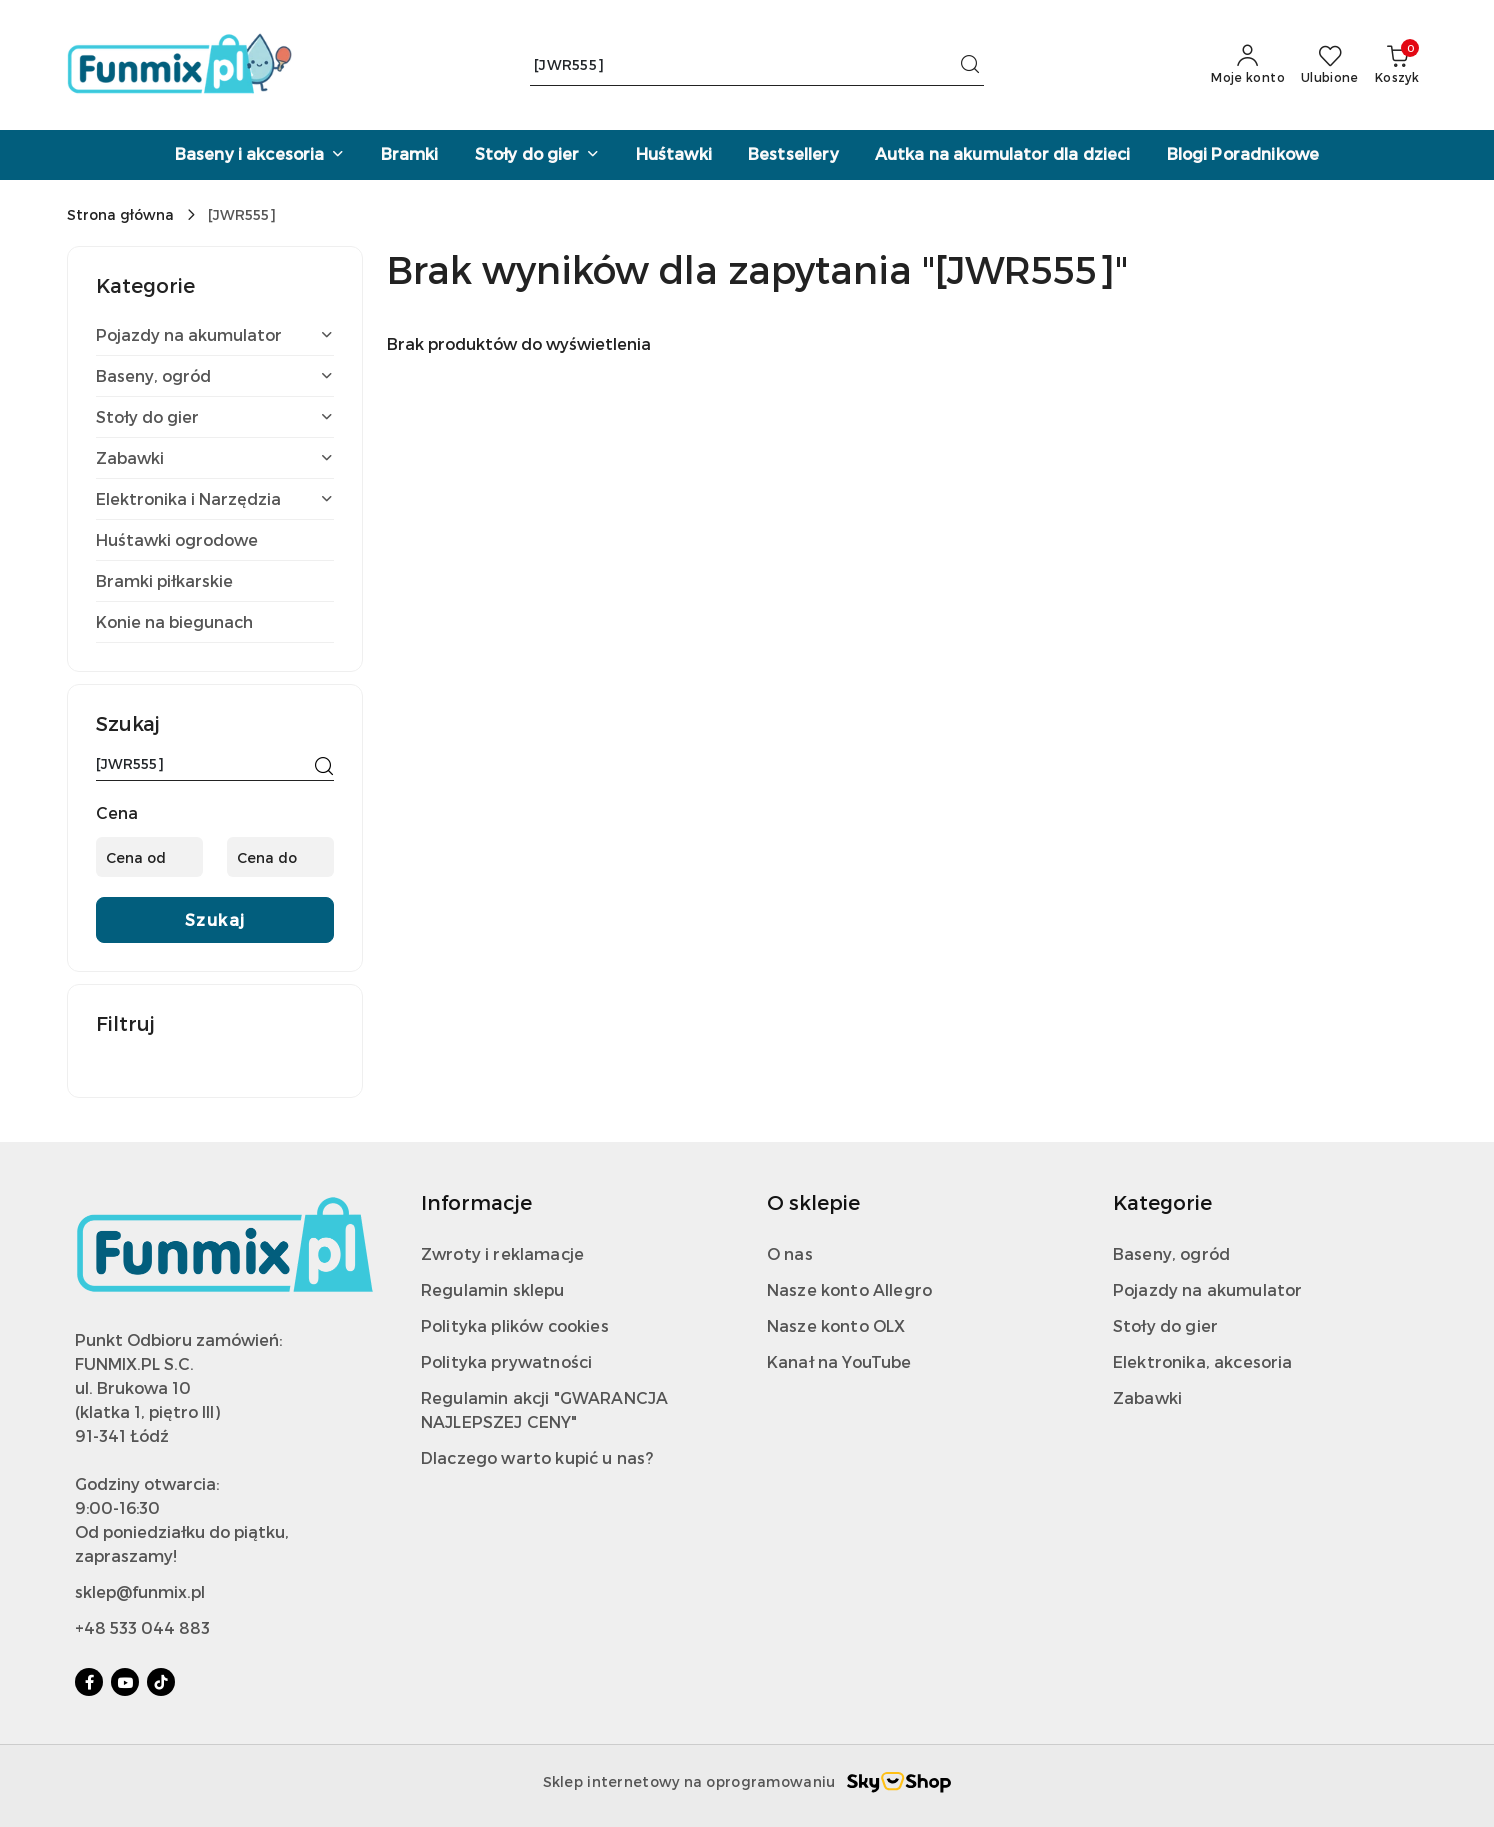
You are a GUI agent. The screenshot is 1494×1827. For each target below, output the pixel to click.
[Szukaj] (324, 767)
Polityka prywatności (506, 1361)
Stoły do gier (1165, 1325)
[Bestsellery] (793, 155)
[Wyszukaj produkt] (757, 65)
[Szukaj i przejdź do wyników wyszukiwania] (970, 65)
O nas (790, 1253)
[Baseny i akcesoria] (260, 155)
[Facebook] (89, 1682)
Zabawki (1147, 1397)
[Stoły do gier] (537, 155)
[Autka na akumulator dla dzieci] (1003, 155)
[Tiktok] (161, 1682)
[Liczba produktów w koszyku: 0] (1397, 65)
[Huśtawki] (674, 155)
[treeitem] (215, 335)
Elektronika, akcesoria (1203, 1361)
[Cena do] (280, 857)
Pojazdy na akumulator (1207, 1289)
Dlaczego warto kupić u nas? (537, 1457)
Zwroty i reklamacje (502, 1253)
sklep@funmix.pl (140, 1591)
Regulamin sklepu (493, 1289)
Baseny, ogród (1171, 1253)
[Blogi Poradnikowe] (1243, 155)
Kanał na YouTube (839, 1361)
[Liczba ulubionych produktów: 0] (1330, 65)
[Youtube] (125, 1682)
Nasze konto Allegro (849, 1289)
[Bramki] (410, 155)
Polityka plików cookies (515, 1325)
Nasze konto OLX (836, 1325)
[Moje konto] (1248, 65)
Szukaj (215, 919)
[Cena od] (149, 857)
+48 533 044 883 (142, 1627)
